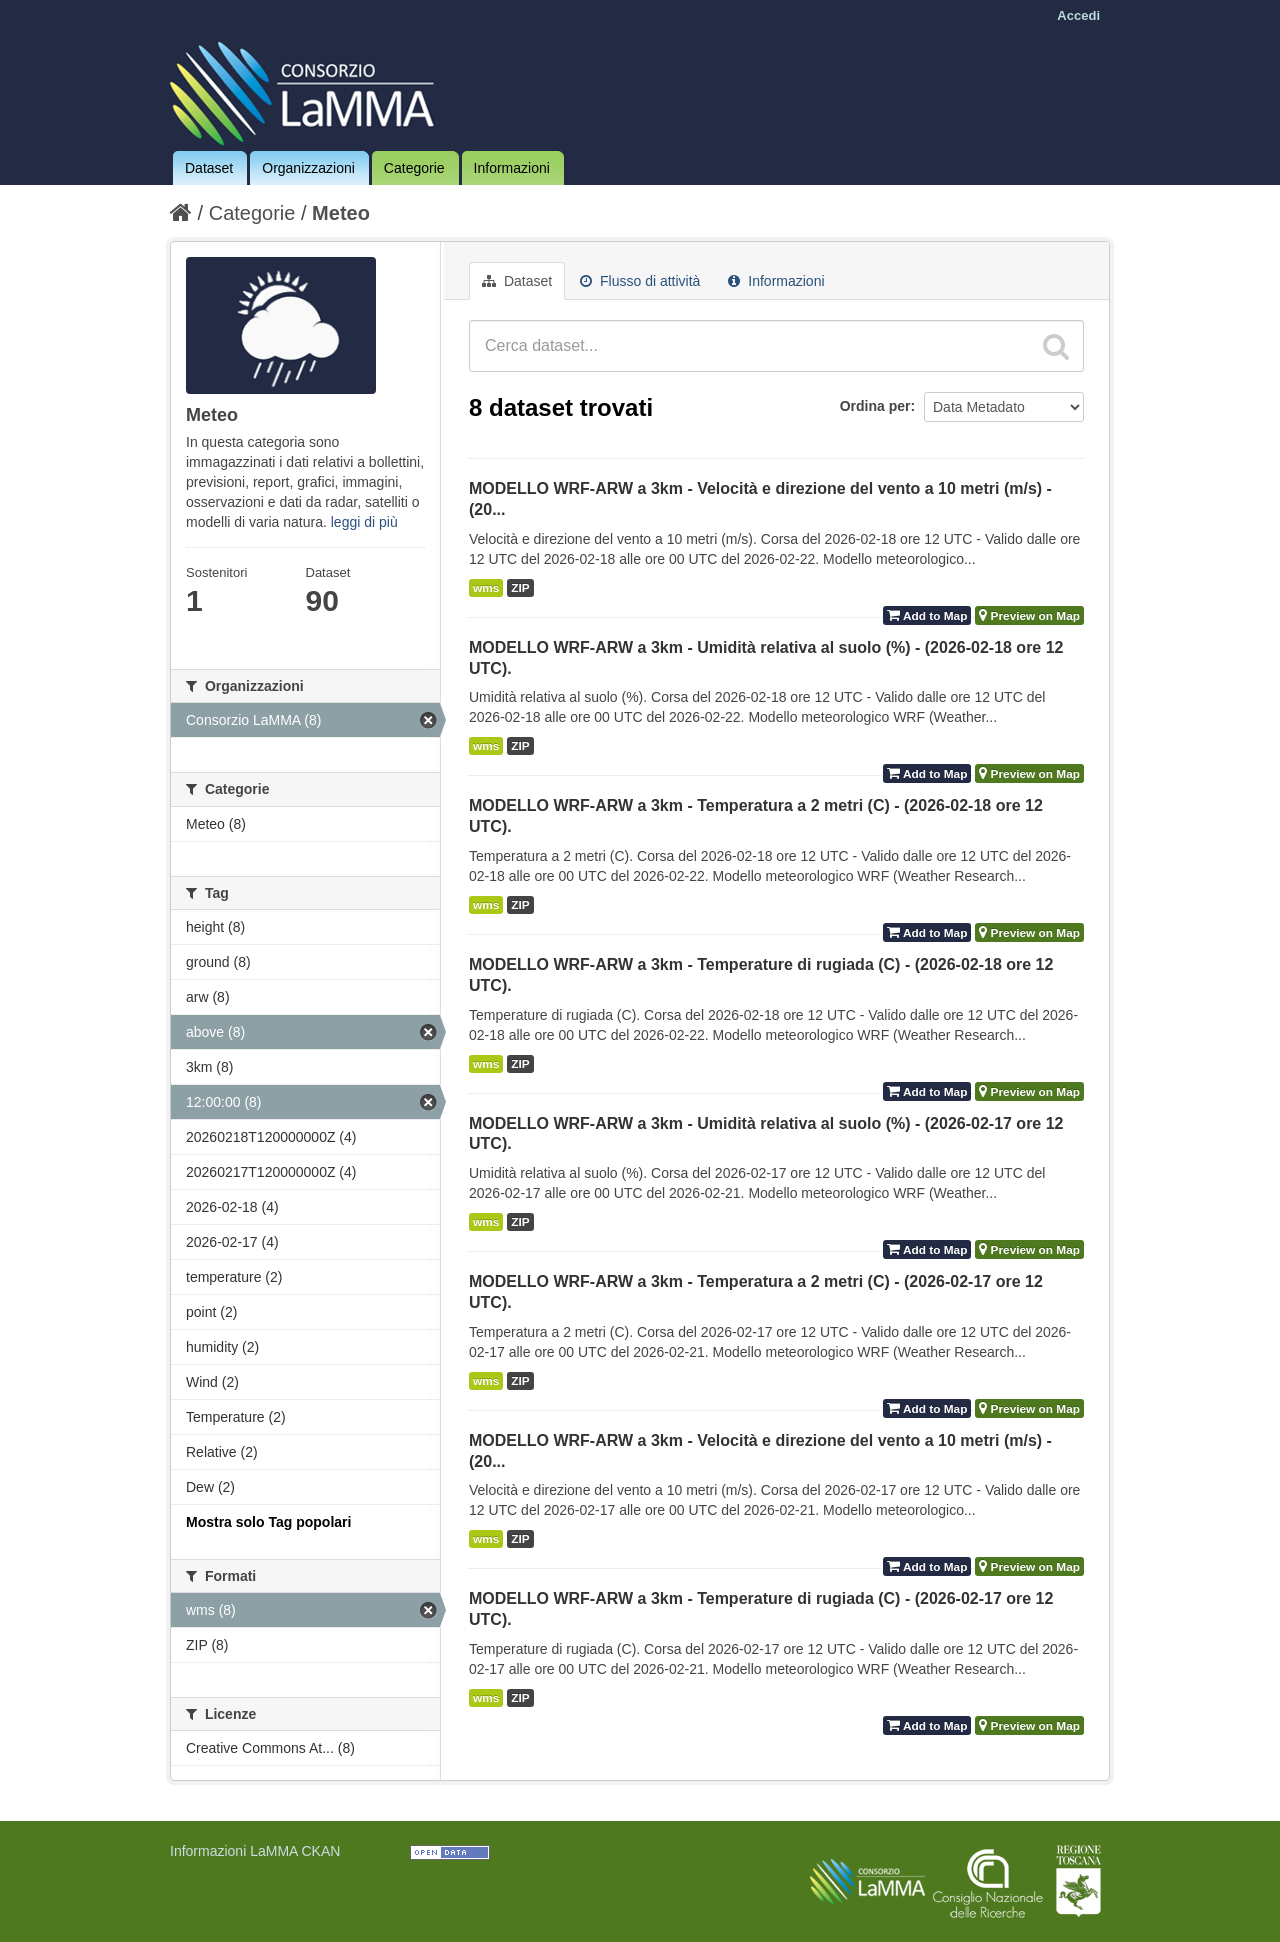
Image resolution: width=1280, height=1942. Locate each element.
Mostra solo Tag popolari (268, 1522)
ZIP (520, 588)
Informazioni (512, 168)
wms (486, 588)
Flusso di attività (640, 281)
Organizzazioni (308, 168)
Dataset (209, 168)
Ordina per (875, 406)
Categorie (414, 168)
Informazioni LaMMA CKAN (255, 1851)
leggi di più (364, 522)
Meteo (341, 213)
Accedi (1078, 15)
